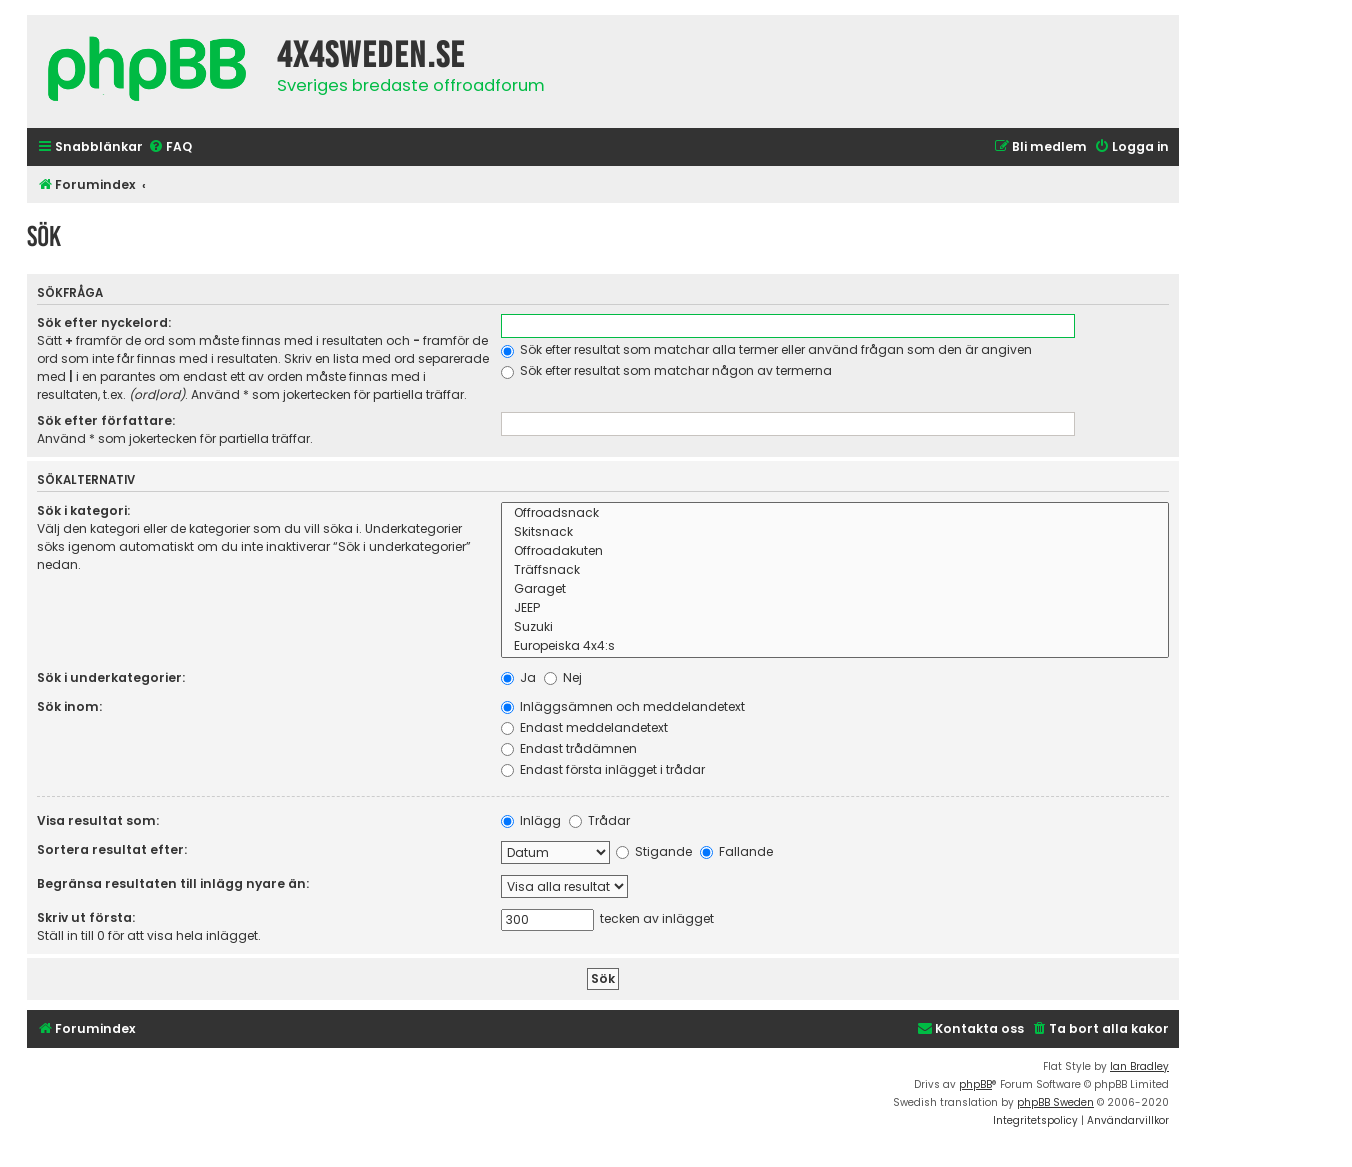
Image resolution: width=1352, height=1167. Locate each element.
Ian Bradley (1139, 1066)
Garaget (835, 589)
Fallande (736, 851)
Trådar (599, 820)
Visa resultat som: (98, 820)
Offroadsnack (835, 513)
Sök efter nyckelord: (104, 322)
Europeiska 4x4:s (835, 646)
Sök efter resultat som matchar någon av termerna (666, 370)
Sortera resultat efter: (112, 849)
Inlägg (531, 820)
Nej (563, 677)
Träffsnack (835, 570)
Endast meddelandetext (584, 727)
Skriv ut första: (86, 917)
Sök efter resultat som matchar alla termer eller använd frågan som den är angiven (766, 349)
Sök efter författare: (106, 420)
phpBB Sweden (1055, 1102)
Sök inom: (69, 706)
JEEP (835, 608)
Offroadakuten (835, 551)
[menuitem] (170, 147)
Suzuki (835, 627)
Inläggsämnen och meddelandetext (623, 706)
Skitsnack (835, 532)
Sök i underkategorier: (111, 677)
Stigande (654, 851)
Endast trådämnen (569, 748)
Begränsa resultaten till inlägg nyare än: (173, 883)
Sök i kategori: (83, 510)
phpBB (975, 1084)
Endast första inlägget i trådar (603, 769)
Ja (518, 677)
